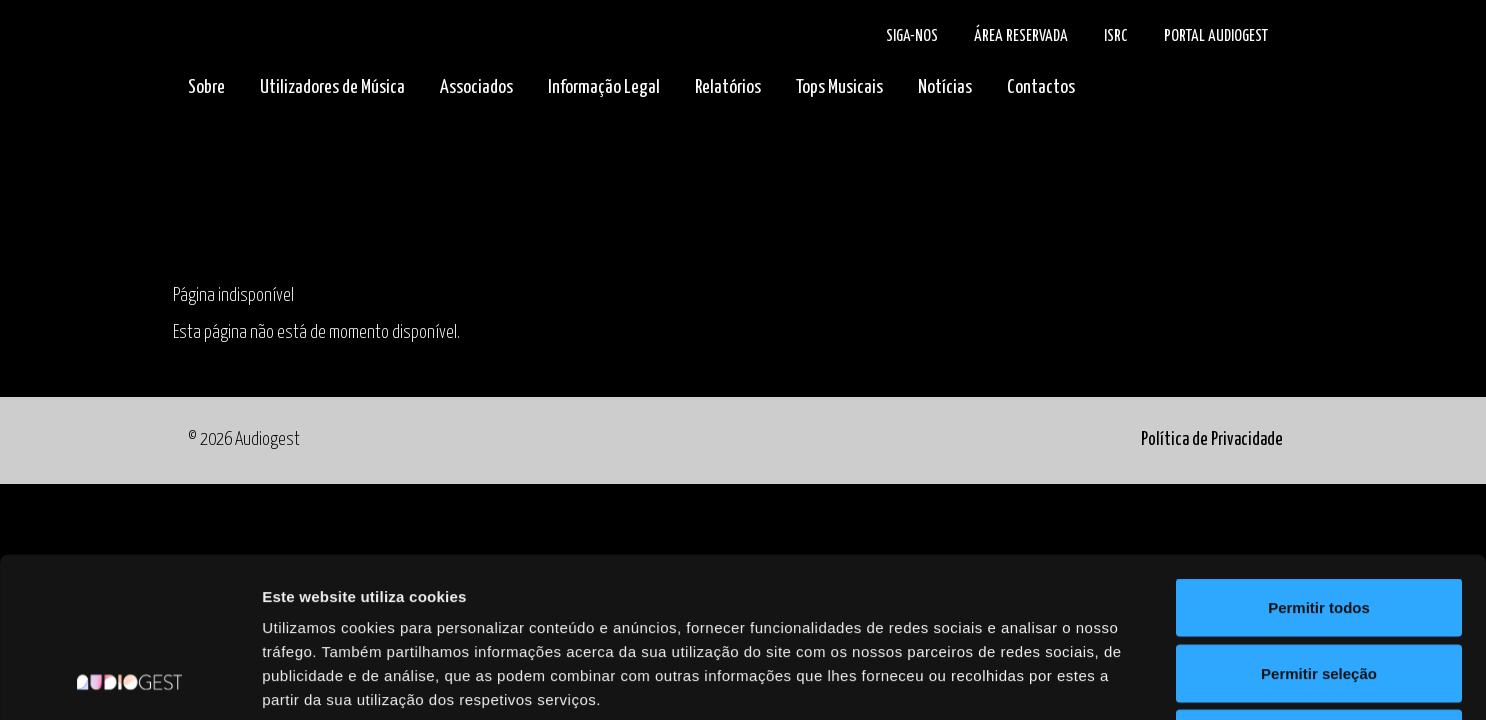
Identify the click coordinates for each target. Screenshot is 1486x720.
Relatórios (728, 87)
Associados (476, 87)
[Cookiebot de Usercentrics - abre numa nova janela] (129, 681)
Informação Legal (604, 87)
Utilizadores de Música (332, 87)
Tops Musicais (839, 87)
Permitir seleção (1319, 523)
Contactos (1041, 87)
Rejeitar (1318, 588)
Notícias (945, 87)
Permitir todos (1319, 457)
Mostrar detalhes (1098, 680)
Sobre (206, 87)
